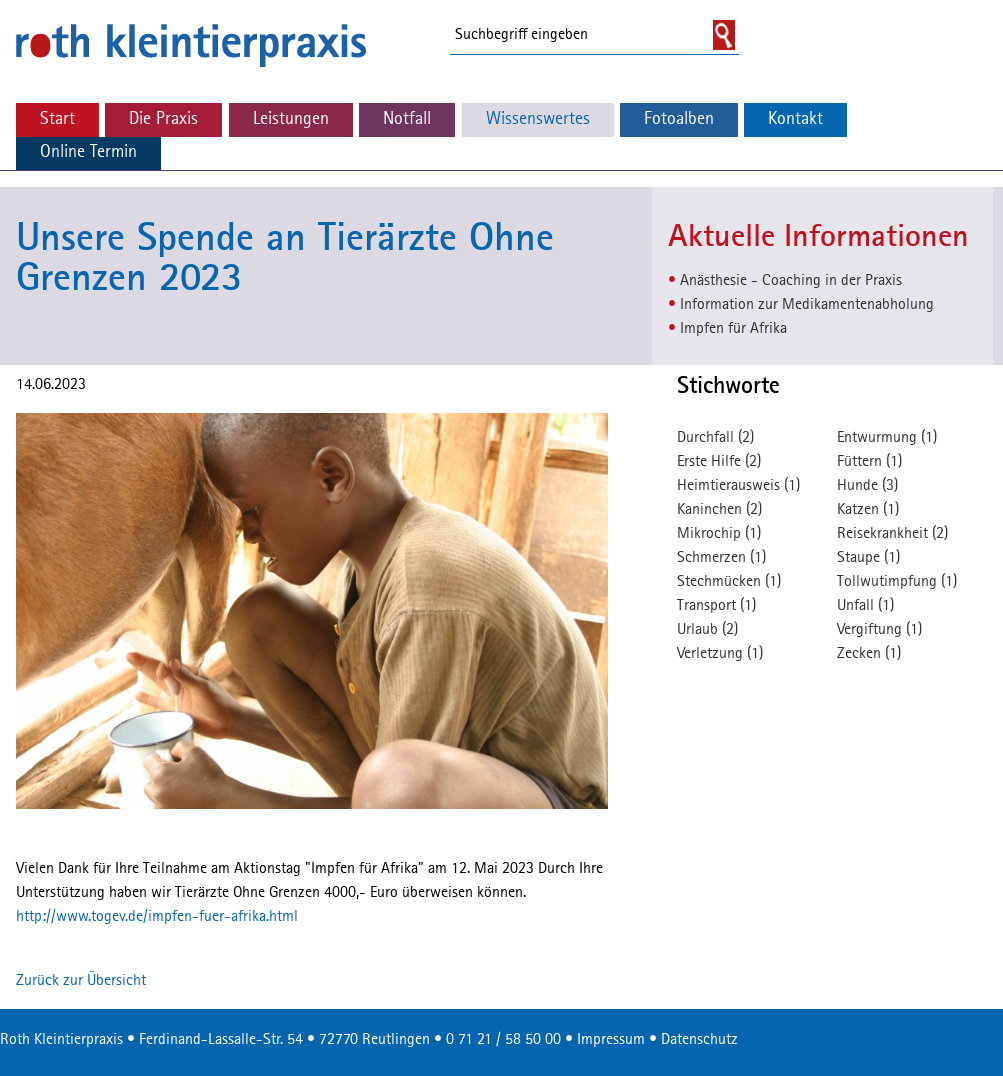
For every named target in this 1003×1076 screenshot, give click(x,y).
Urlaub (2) (707, 630)
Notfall (407, 119)
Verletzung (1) (720, 654)
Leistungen (291, 119)
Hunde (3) (867, 486)
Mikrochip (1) (719, 534)
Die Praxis (163, 119)
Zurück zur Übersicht (81, 981)
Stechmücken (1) (729, 582)
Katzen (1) (868, 510)
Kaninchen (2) (719, 510)
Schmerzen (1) (721, 558)
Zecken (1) (869, 654)
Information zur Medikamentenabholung (807, 305)
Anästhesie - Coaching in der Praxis (791, 281)
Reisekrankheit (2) (892, 534)
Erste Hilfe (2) (719, 462)
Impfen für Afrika (733, 329)
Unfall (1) (865, 606)
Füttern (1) (869, 462)
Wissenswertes (538, 119)
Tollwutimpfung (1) (897, 582)
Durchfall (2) (715, 438)
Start (57, 119)
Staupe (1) (868, 558)
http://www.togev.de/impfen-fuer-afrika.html (157, 917)
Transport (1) (716, 606)
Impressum (611, 1040)
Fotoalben (679, 119)
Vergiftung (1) (879, 630)
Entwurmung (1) (887, 438)
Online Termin (88, 152)
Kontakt (795, 119)
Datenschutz (699, 1040)
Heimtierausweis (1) (738, 486)
